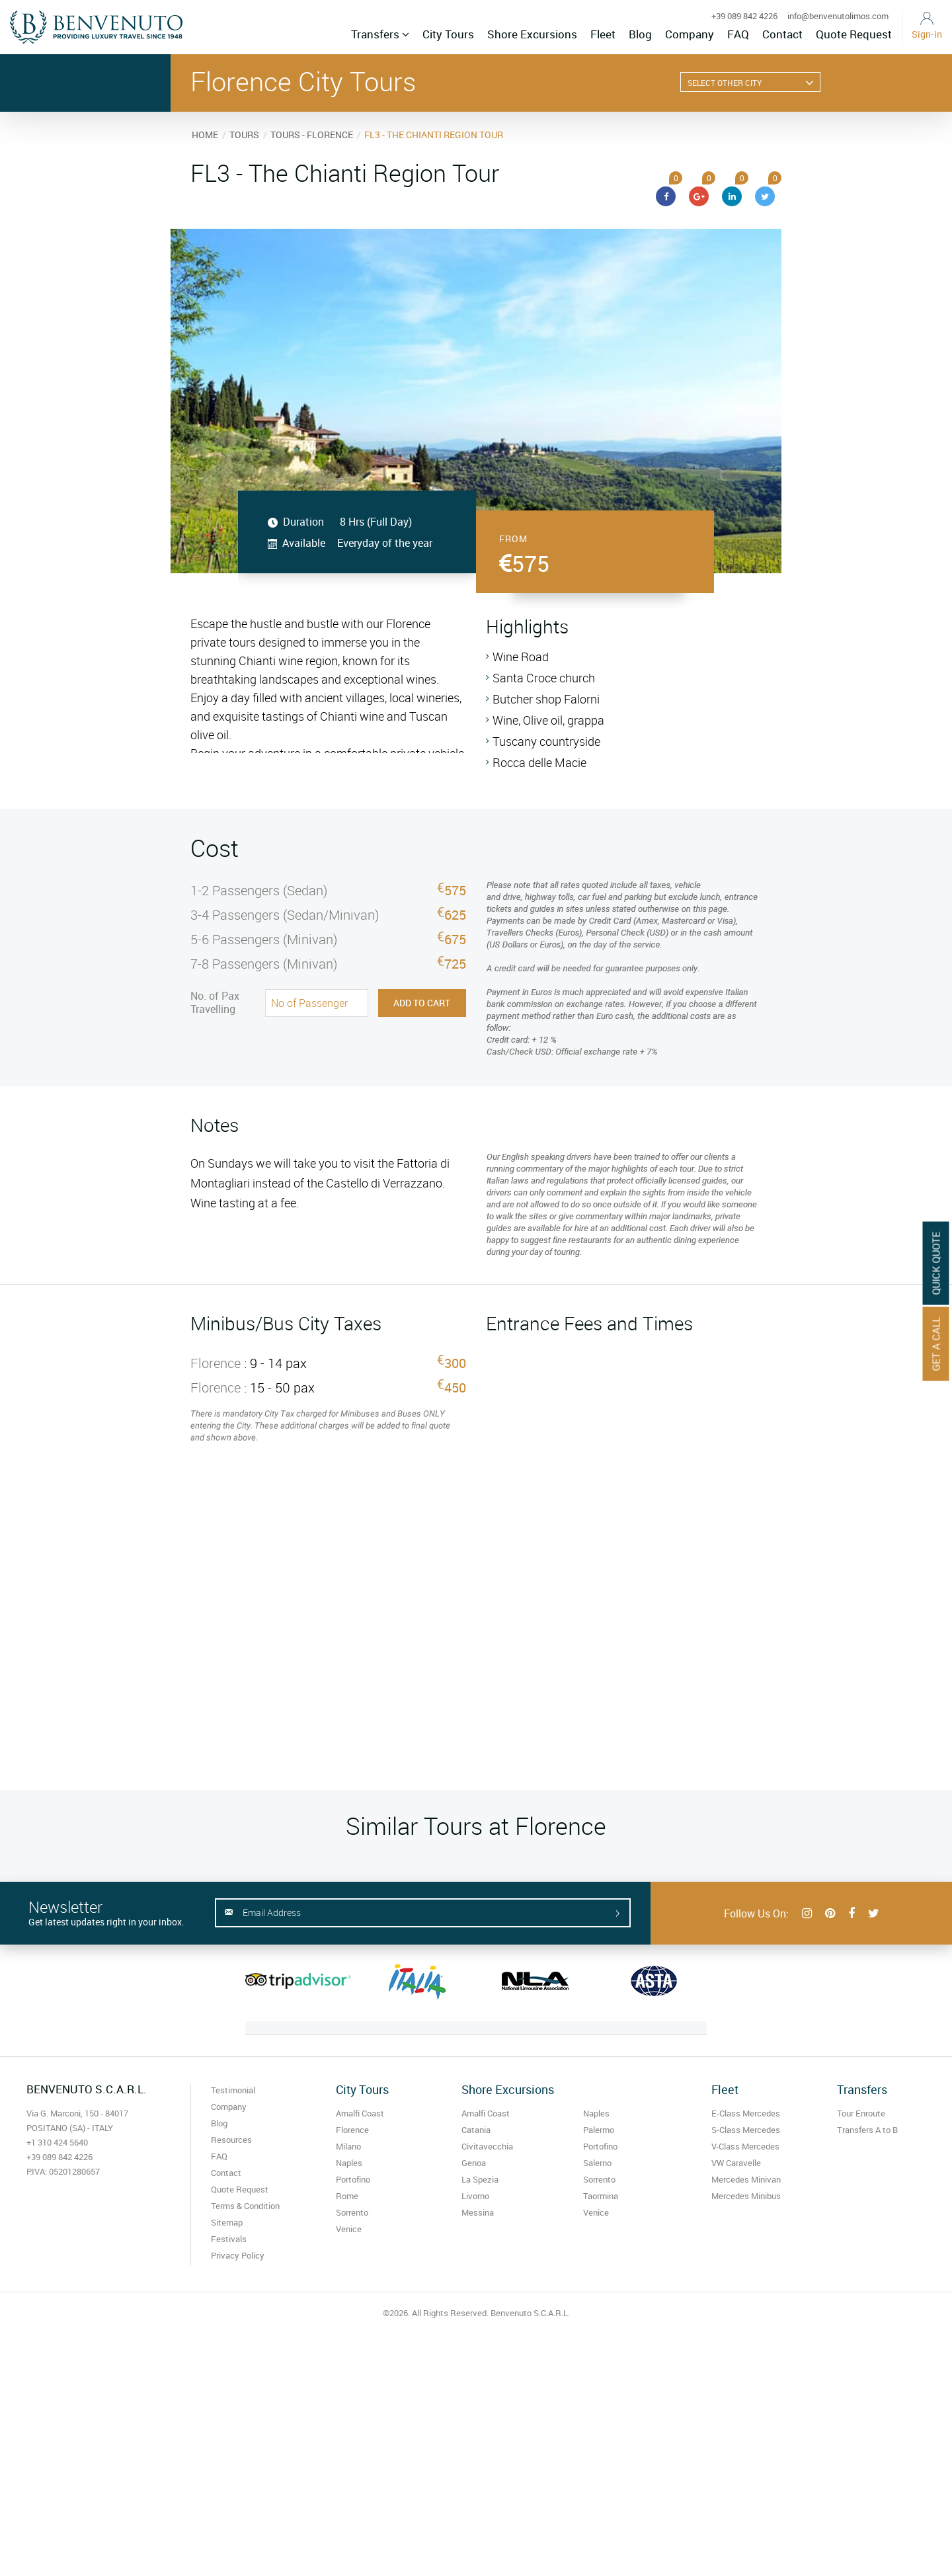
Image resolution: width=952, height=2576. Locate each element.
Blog (640, 34)
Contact (782, 34)
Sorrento (352, 2212)
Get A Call (936, 1344)
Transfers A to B (867, 2130)
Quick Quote (936, 1263)
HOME (205, 134)
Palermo (598, 2130)
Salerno (597, 2163)
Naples (349, 2163)
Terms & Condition (245, 2206)
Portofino (353, 2179)
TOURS (244, 134)
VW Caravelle (736, 2163)
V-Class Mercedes (745, 2146)
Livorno (475, 2196)
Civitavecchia (487, 2146)
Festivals (229, 2239)
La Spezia (479, 2179)
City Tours (448, 34)
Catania (476, 2130)
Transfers (380, 34)
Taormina (600, 2196)
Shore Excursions (532, 34)
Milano (348, 2146)
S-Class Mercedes (745, 2130)
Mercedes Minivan (746, 2179)
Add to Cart (421, 1002)
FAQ (738, 34)
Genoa (473, 2163)
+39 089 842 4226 (744, 16)
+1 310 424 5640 (57, 2142)
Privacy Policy (237, 2255)
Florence (352, 2130)
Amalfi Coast (360, 2113)
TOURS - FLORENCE (311, 134)
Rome (347, 2196)
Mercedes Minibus (746, 2196)
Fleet (602, 34)
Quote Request (854, 34)
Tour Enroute (861, 2113)
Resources (231, 2140)
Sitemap (227, 2222)
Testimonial (233, 2090)
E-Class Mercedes (745, 2113)
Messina (477, 2212)
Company (689, 34)
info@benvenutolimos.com (838, 16)
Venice (349, 2229)
